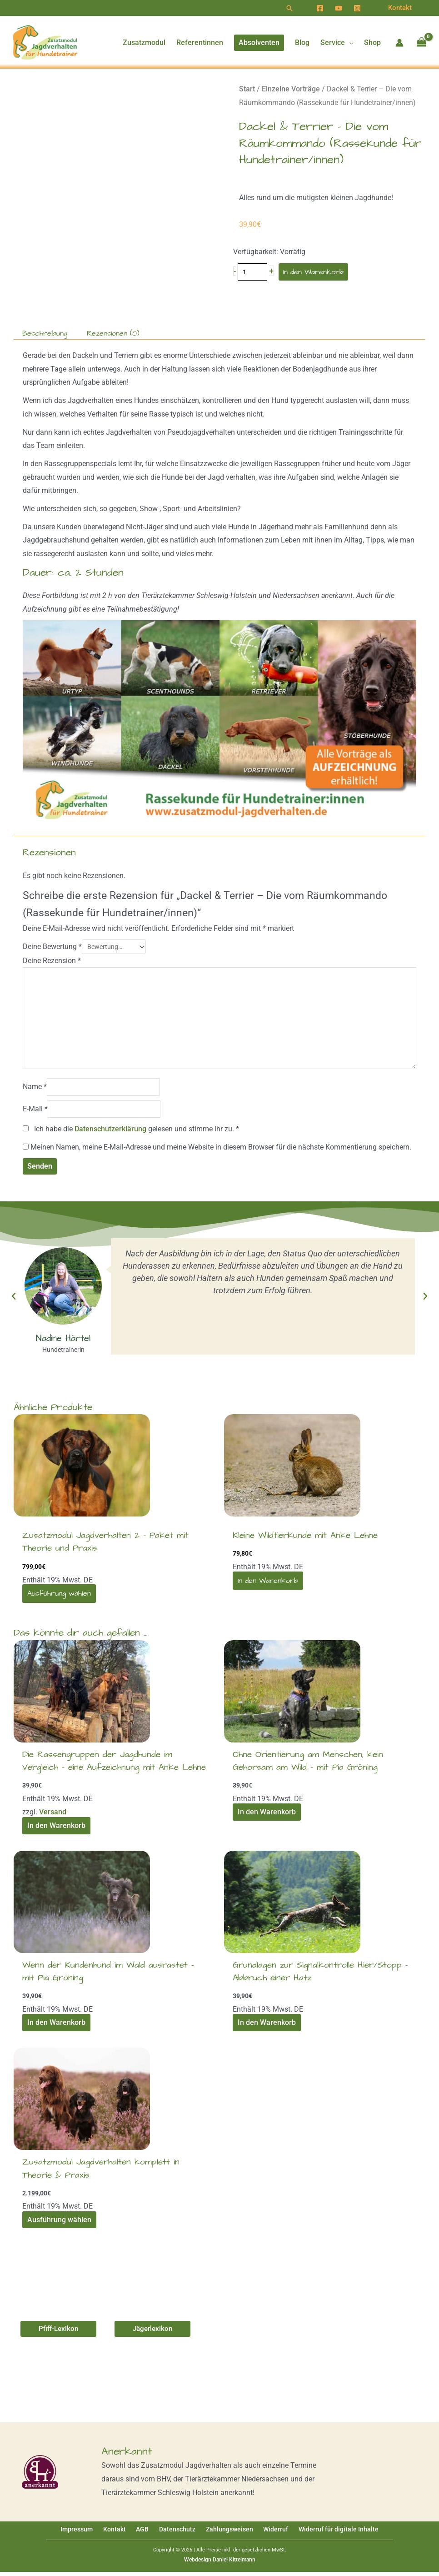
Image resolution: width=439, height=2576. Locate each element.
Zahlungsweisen (225, 2533)
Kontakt (122, 2533)
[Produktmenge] (253, 272)
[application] (349, 43)
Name (35, 1090)
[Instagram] (357, 8)
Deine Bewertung (52, 947)
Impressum (88, 2533)
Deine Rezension (52, 961)
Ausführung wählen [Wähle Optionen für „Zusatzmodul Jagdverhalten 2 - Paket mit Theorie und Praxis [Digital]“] (58, 1597)
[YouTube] (338, 8)
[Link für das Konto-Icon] (399, 43)
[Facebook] (320, 8)
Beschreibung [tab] (44, 333)
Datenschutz (177, 2533)
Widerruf (267, 2533)
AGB (146, 2533)
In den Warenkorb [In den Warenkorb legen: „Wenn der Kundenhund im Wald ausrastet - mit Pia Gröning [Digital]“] (56, 2027)
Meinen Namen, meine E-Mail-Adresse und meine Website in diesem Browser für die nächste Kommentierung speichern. (220, 1151)
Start (247, 89)
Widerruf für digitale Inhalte (327, 2533)
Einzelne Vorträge (291, 89)
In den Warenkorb (314, 272)
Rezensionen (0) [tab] (113, 333)
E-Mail (35, 1113)
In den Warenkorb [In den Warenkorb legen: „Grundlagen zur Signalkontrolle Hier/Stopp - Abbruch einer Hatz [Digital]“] (266, 2027)
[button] (289, 8)
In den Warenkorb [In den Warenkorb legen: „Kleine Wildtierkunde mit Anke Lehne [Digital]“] (267, 1585)
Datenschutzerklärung (110, 1133)
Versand (52, 1816)
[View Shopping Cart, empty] (421, 43)
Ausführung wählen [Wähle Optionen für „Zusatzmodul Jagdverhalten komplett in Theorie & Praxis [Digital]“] (59, 2223)
